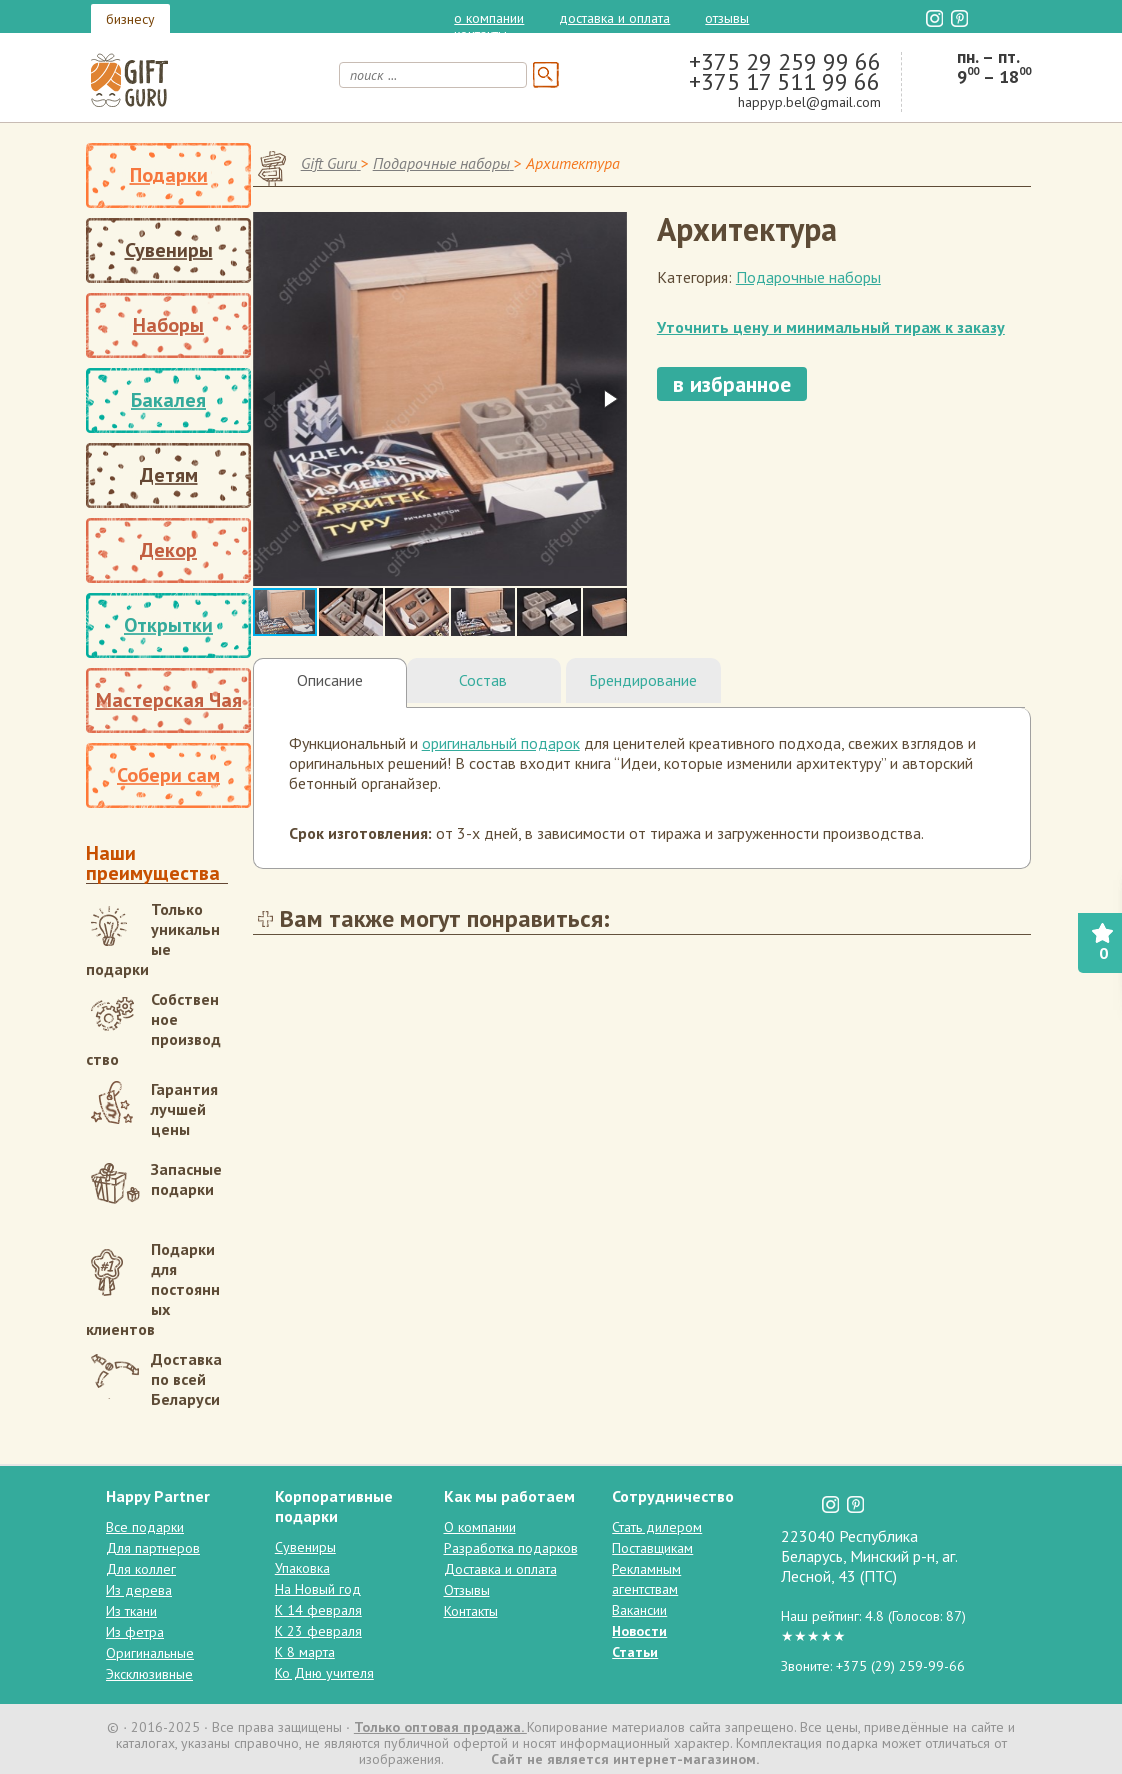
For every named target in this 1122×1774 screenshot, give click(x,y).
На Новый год (318, 1589)
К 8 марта (305, 1652)
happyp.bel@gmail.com (809, 102)
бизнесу (130, 19)
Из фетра (135, 1632)
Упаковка (302, 1568)
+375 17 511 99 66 (784, 81)
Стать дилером (657, 1527)
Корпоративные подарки (334, 1506)
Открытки (168, 625)
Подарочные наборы (808, 277)
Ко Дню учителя (324, 1673)
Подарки (169, 175)
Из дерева (139, 1590)
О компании (489, 18)
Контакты (480, 34)
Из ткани (131, 1611)
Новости (639, 1631)
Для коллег (141, 1569)
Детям (169, 475)
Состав (483, 680)
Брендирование (643, 680)
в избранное (732, 384)
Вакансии (639, 1610)
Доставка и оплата (614, 18)
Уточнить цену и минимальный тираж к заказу (831, 327)
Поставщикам (652, 1548)
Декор (168, 550)
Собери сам (168, 775)
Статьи (635, 1652)
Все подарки (145, 1527)
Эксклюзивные (149, 1674)
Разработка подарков (511, 1548)
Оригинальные (150, 1653)
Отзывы (727, 18)
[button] (609, 399)
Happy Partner (158, 1496)
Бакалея (168, 400)
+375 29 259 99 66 (785, 61)
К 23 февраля (318, 1631)
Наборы (168, 325)
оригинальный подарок (501, 743)
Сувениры (169, 250)
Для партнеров (153, 1548)
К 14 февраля (318, 1610)
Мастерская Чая (169, 700)
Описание (330, 680)
